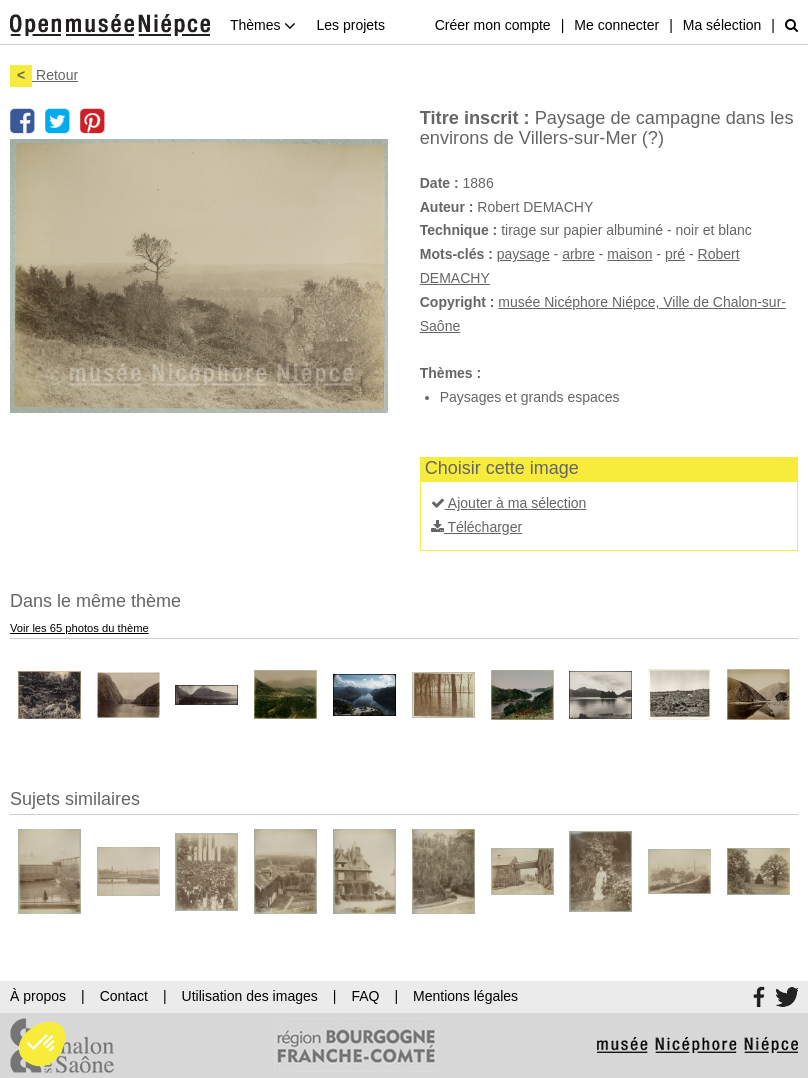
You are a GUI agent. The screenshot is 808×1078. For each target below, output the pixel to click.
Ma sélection (722, 25)
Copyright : (457, 302)
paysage (523, 254)
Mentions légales (465, 996)
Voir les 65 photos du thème (79, 628)
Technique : (459, 230)
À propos (38, 996)
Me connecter (616, 25)
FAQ (365, 996)
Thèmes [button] (263, 25)
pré (675, 254)
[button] (42, 1044)
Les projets (350, 25)
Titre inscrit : (475, 118)
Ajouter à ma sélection (509, 503)
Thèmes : (450, 373)
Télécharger (476, 527)
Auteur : (447, 207)
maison (629, 254)
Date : (439, 183)
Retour (44, 75)
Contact (124, 996)
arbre (578, 254)
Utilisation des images (250, 996)
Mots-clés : (456, 254)
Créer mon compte (493, 25)
